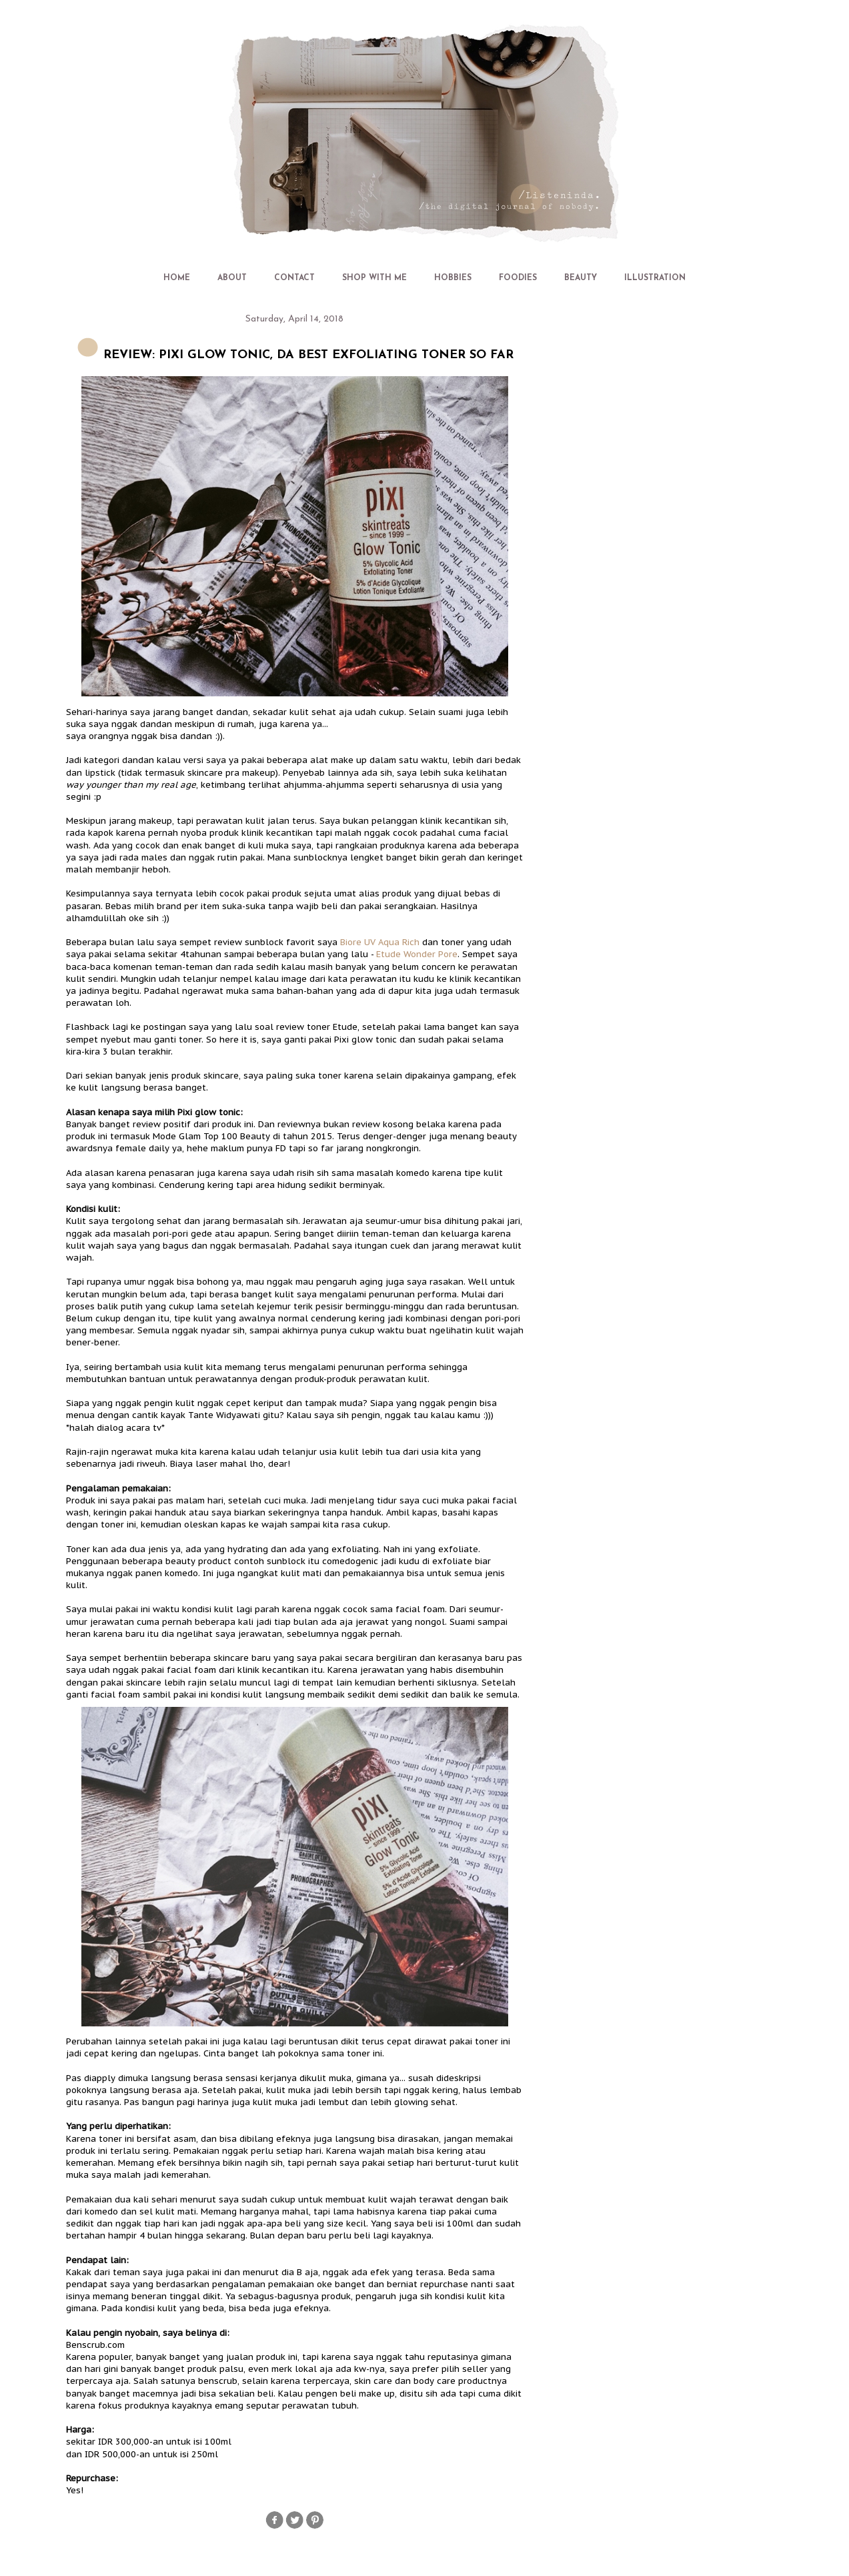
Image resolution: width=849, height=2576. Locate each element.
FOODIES (518, 278)
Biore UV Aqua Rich (379, 942)
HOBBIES (453, 278)
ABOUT (232, 278)
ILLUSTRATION (655, 278)
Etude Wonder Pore (417, 954)
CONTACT (294, 278)
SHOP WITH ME (374, 278)
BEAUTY (580, 278)
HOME (176, 278)
